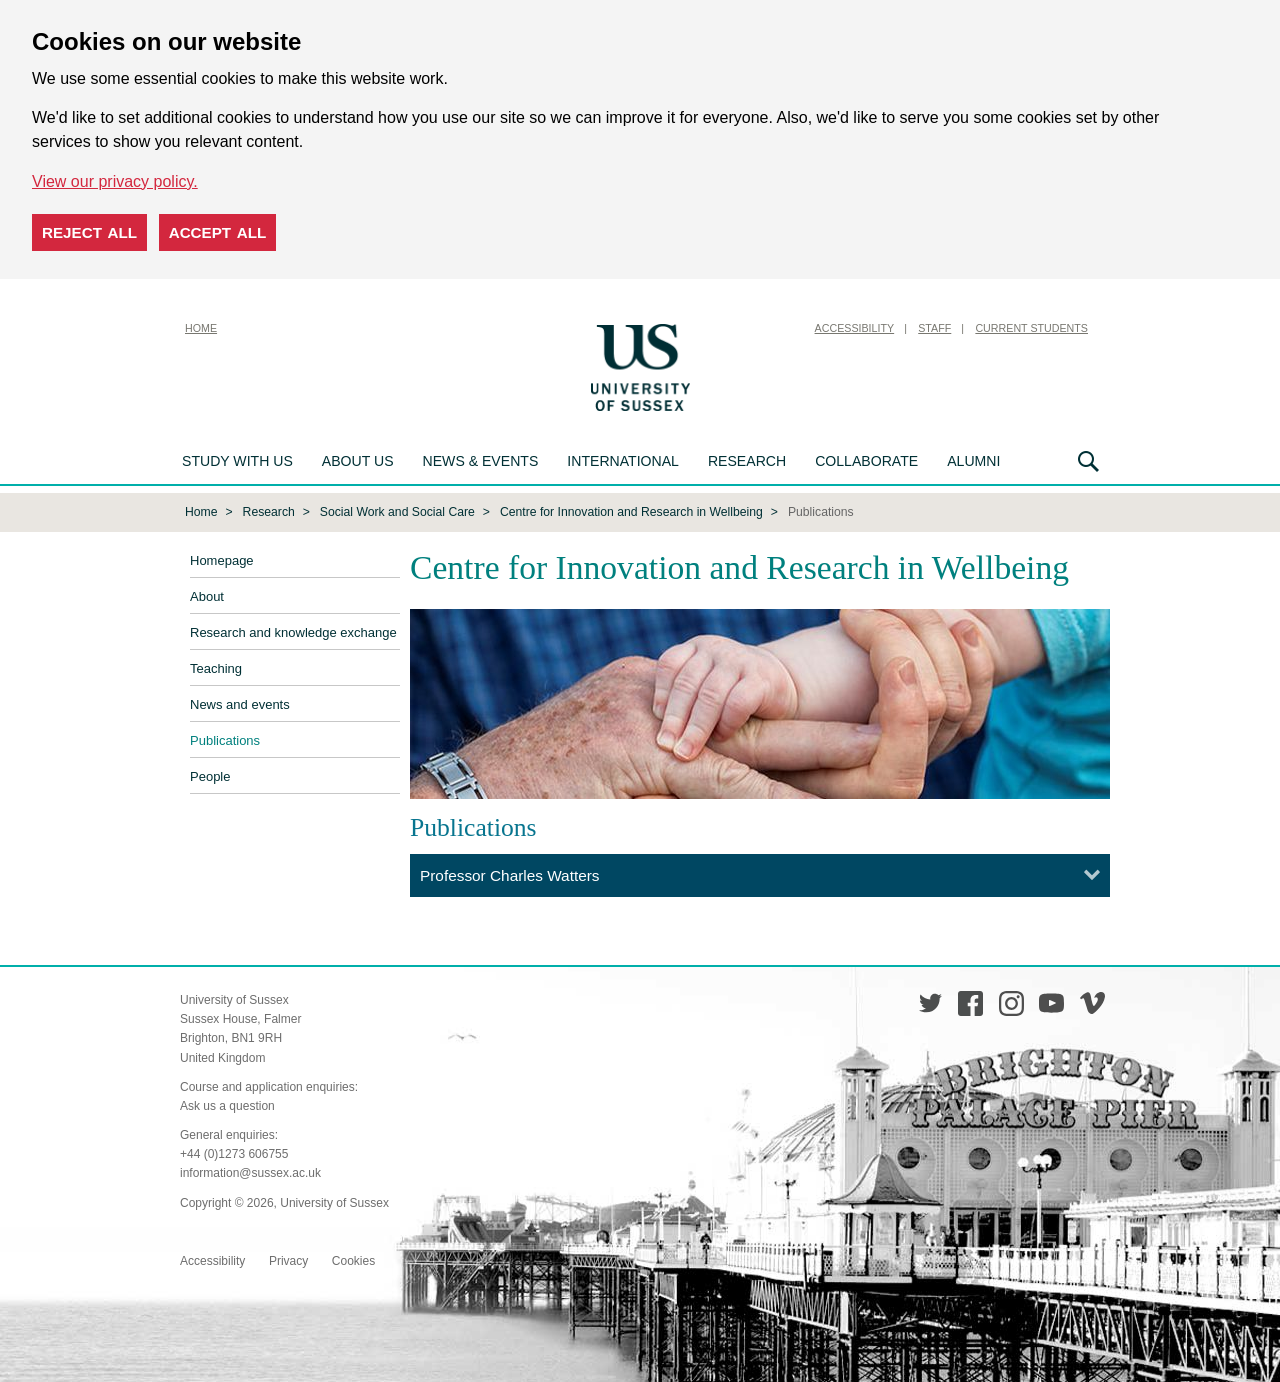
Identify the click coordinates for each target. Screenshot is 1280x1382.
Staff (934, 328)
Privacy (288, 1259)
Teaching (216, 667)
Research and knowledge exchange (293, 631)
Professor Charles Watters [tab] (510, 873)
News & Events (481, 461)
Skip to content (745, 328)
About (207, 595)
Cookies (353, 1259)
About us (358, 461)
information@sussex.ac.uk (250, 1171)
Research (747, 461)
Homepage (222, 559)
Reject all (89, 232)
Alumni (973, 461)
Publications (225, 739)
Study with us (237, 461)
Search (1088, 461)
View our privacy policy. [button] (115, 181)
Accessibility (855, 328)
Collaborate (866, 461)
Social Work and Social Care (397, 510)
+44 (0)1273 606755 (234, 1152)
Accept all (218, 232)
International (623, 461)
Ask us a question (227, 1104)
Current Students (1031, 328)
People (210, 775)
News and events (240, 703)
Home (201, 328)
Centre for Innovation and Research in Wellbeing (631, 510)
